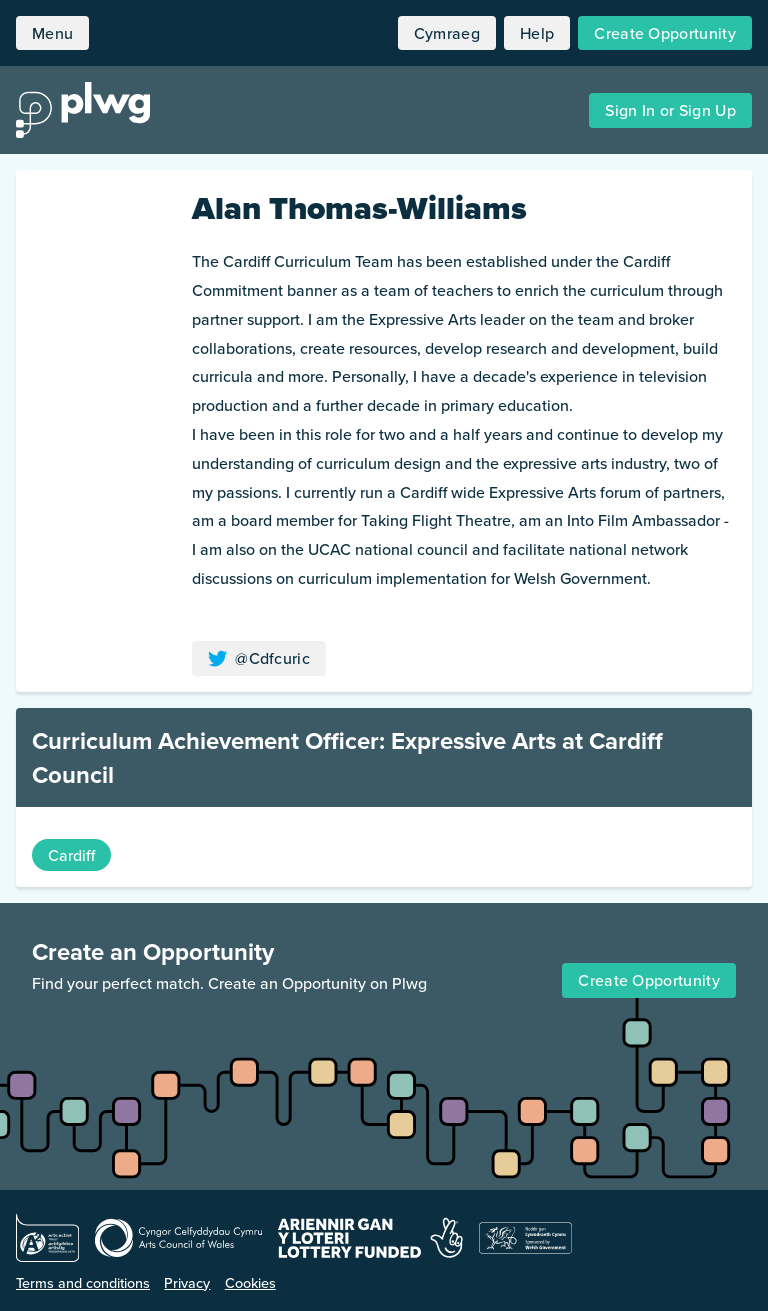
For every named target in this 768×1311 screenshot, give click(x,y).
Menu (52, 33)
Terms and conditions (83, 1282)
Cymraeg (447, 33)
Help (537, 33)
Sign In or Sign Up (670, 110)
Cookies (250, 1282)
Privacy (187, 1282)
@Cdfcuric (259, 658)
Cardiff (71, 855)
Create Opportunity (665, 33)
